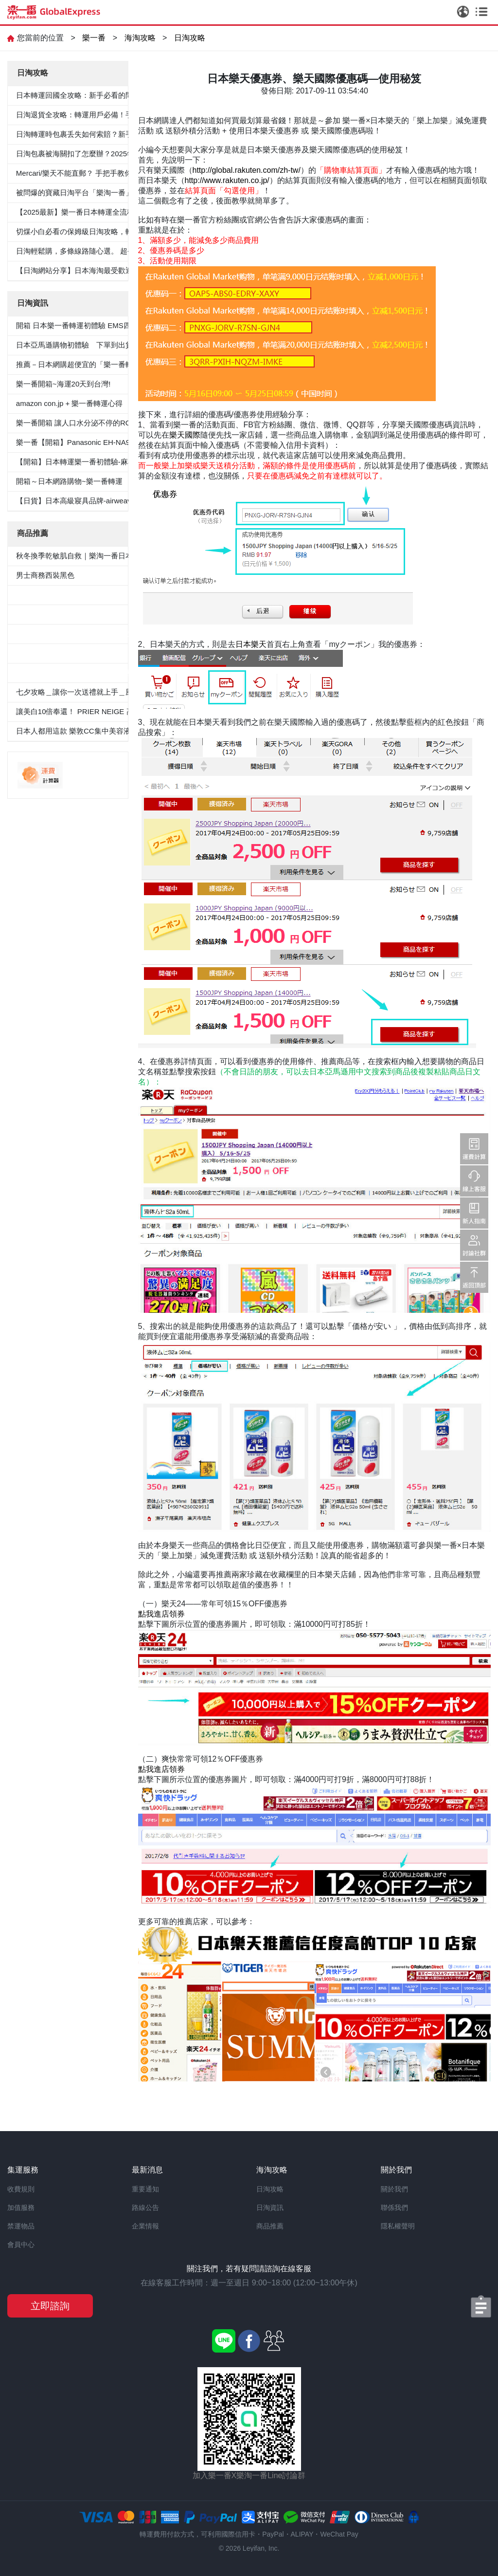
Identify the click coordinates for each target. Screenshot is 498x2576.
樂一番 (94, 38)
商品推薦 (270, 2226)
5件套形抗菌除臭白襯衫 (54, 594)
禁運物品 (21, 2226)
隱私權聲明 (398, 2226)
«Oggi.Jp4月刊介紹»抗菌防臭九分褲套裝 (82, 672)
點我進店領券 (161, 1614)
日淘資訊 (270, 2207)
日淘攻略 (189, 38)
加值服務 (21, 2207)
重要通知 (145, 2189)
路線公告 (145, 2207)
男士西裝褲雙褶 (41, 614)
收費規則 (21, 2189)
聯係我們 (394, 2207)
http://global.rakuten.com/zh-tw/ (247, 170)
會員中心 (21, 2244)
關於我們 (394, 2189)
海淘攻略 (140, 38)
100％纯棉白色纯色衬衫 (55, 653)
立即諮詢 (50, 2305)
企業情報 (145, 2226)
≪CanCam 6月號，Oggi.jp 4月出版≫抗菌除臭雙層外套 (106, 633)
